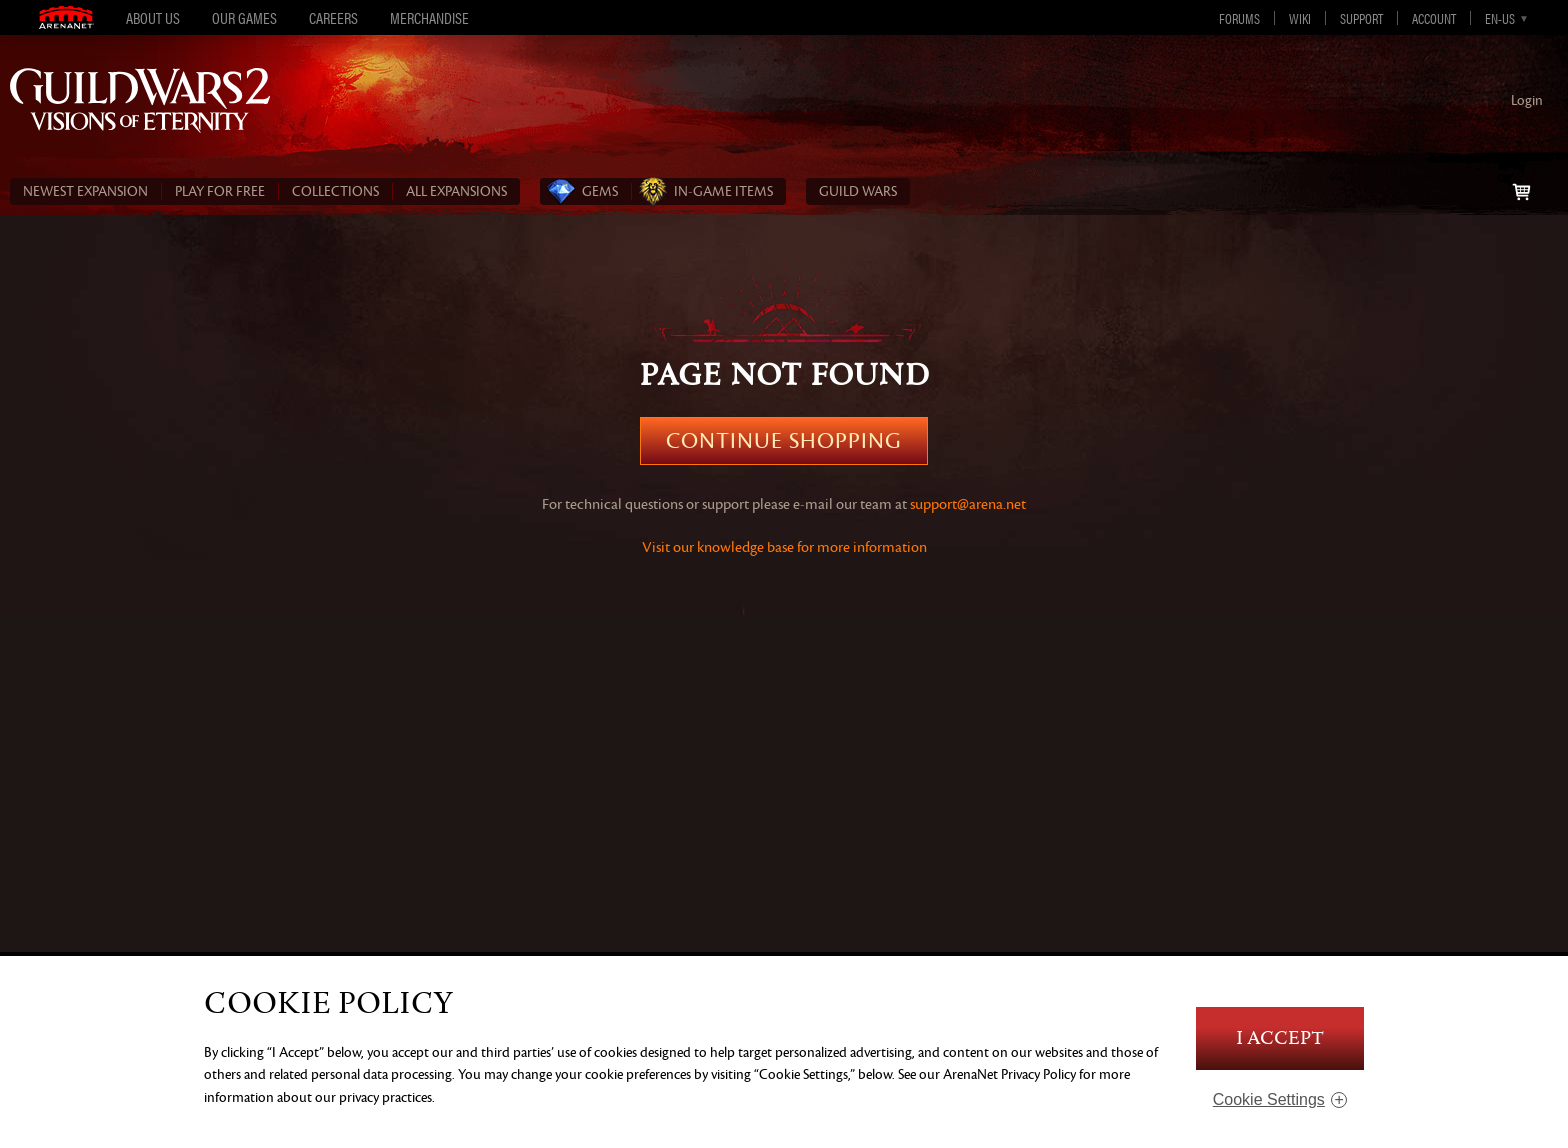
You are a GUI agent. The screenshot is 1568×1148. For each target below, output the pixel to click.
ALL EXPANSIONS (456, 191)
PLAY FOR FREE (220, 191)
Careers (333, 17)
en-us (1500, 18)
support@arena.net (968, 504)
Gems (600, 191)
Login (1527, 100)
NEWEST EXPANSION (85, 191)
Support (1361, 18)
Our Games (244, 17)
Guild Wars (858, 191)
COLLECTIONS (335, 191)
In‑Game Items (723, 191)
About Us (153, 17)
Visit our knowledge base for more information (784, 547)
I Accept (1280, 1038)
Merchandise (429, 17)
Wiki (1300, 18)
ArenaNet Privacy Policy (1009, 1074)
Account (1434, 18)
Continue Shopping (784, 441)
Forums (1239, 18)
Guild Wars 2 (140, 100)
